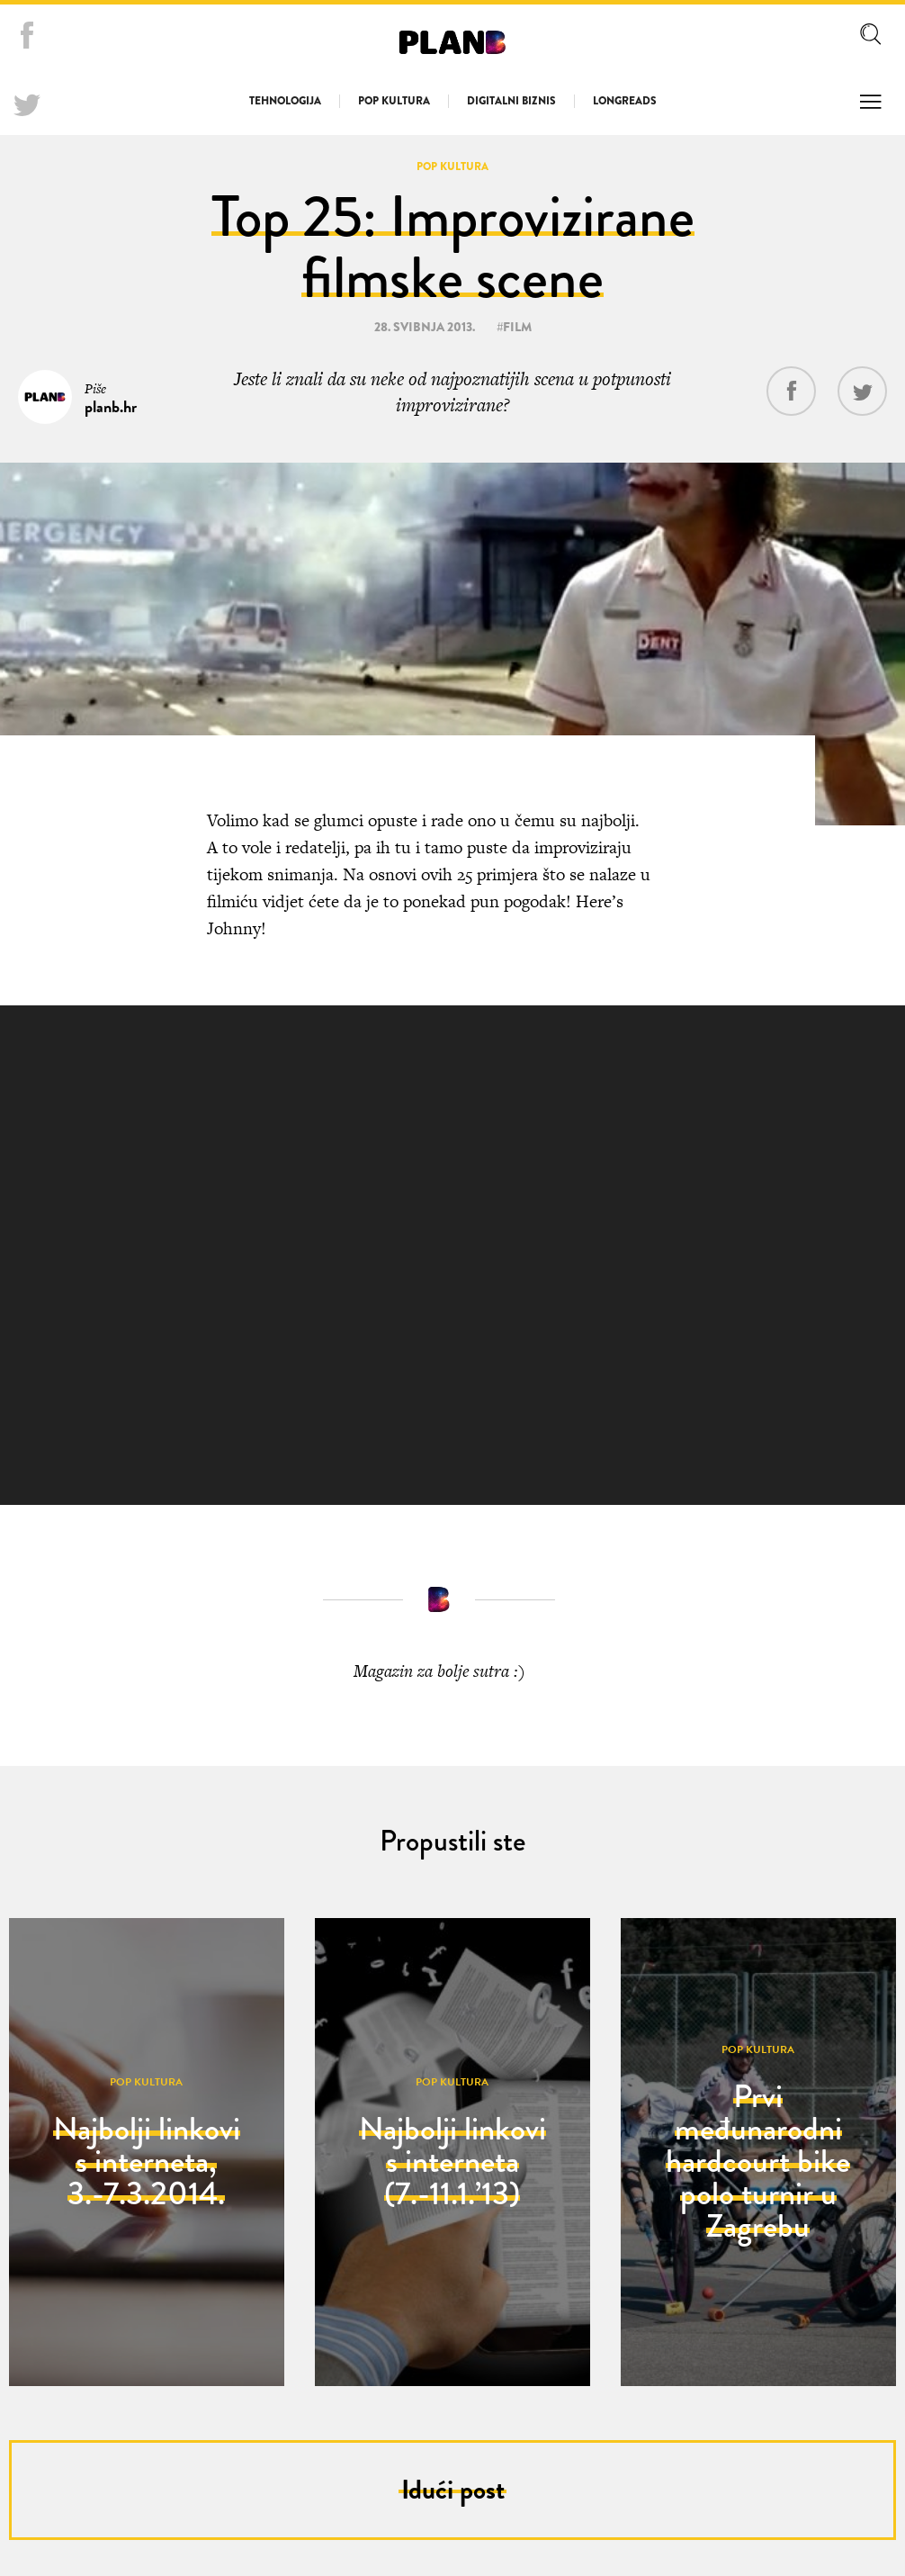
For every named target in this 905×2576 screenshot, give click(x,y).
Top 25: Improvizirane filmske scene (452, 247)
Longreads (625, 101)
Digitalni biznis (511, 101)
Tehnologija (285, 101)
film (517, 327)
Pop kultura (394, 101)
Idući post (453, 2489)
